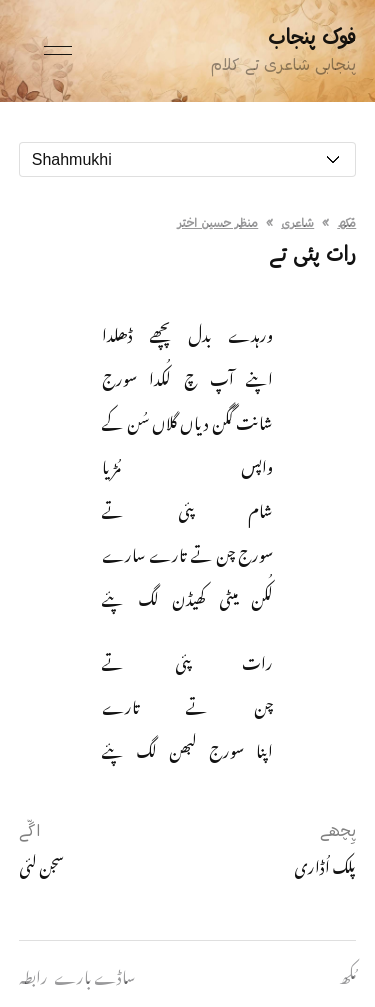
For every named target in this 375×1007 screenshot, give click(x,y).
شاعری (297, 224)
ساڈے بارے (95, 974)
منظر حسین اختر (217, 224)
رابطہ (33, 974)
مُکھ (346, 224)
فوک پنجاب (312, 38)
